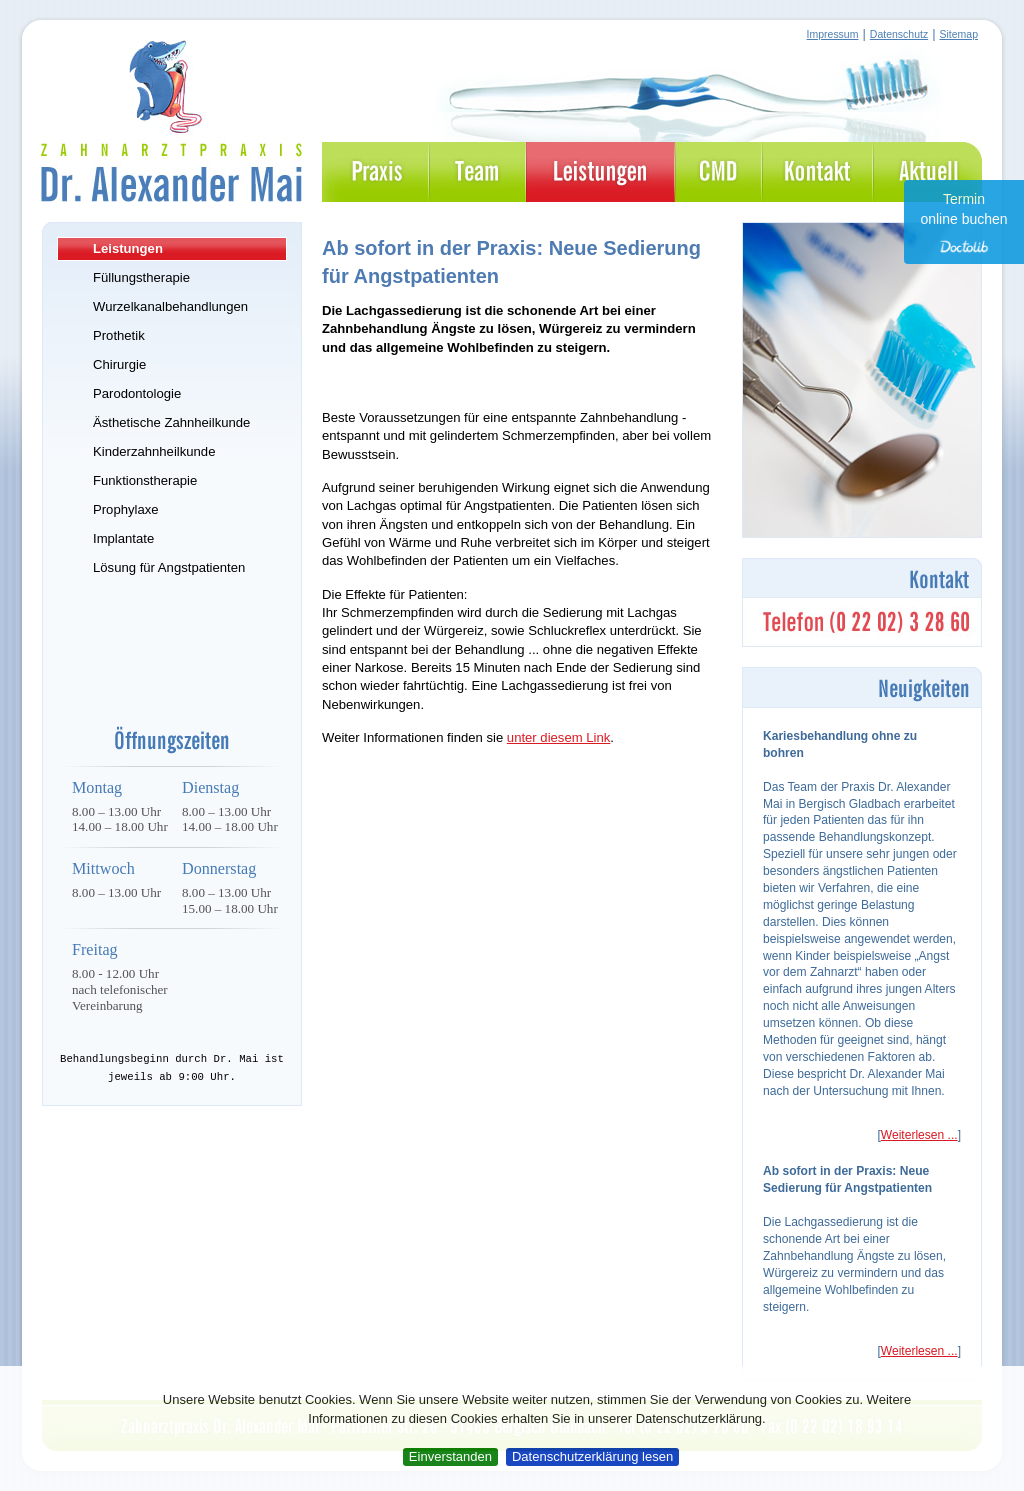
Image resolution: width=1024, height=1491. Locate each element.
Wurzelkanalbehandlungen (170, 306)
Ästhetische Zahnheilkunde (171, 422)
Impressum (833, 34)
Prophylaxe (126, 509)
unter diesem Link (558, 737)
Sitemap (959, 34)
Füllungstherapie (141, 277)
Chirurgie (119, 364)
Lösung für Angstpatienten (169, 567)
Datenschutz (899, 34)
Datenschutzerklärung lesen (592, 1456)
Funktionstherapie (145, 480)
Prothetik (119, 335)
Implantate (123, 538)
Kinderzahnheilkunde (154, 451)
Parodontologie (137, 393)
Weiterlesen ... (919, 1135)
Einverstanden (450, 1456)
